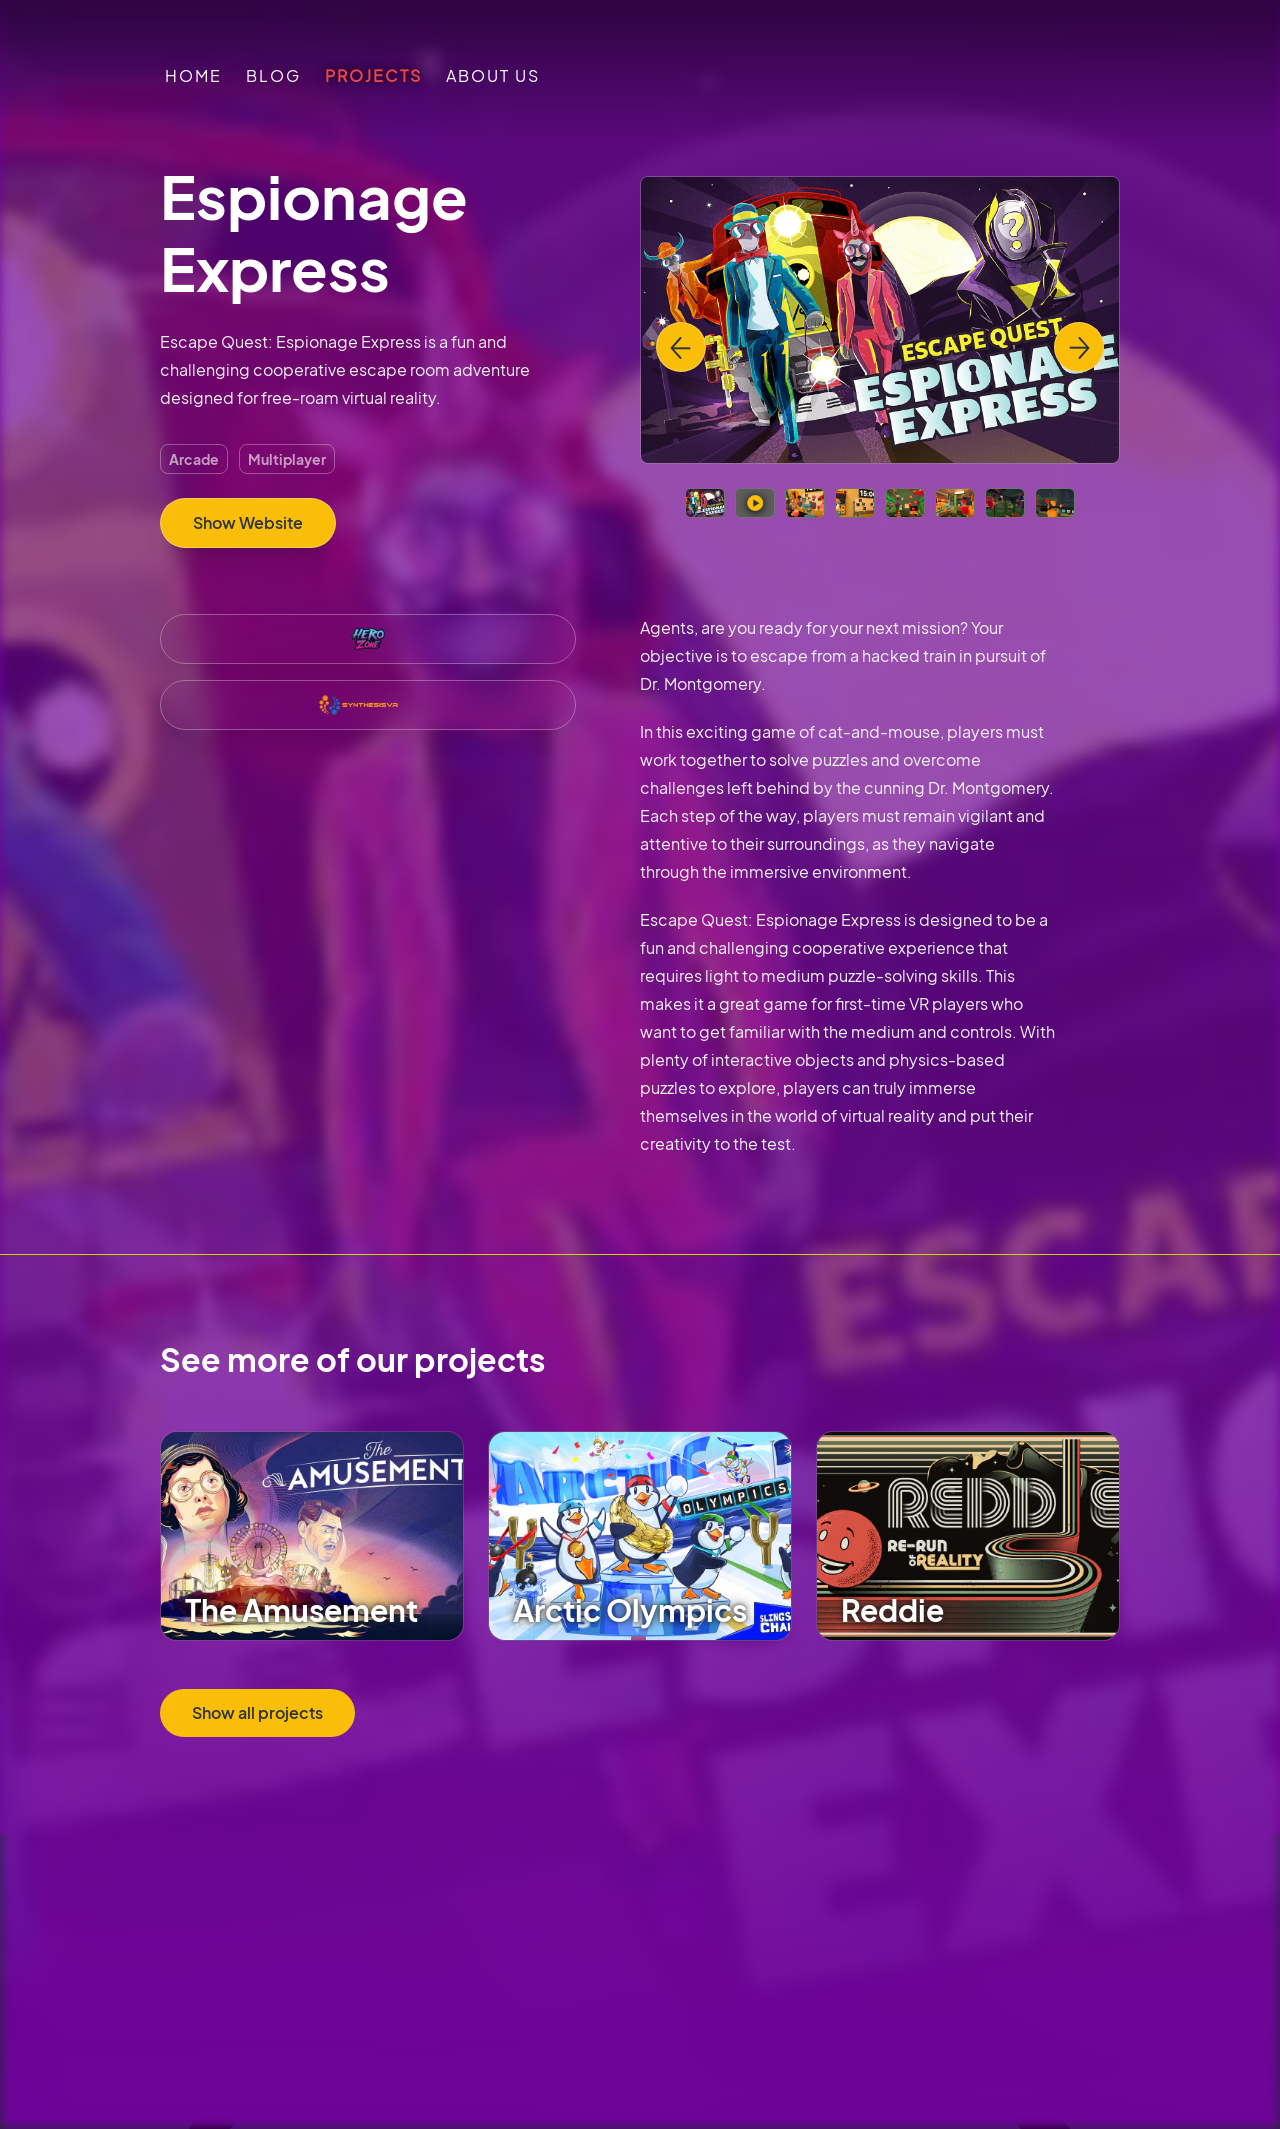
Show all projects (257, 1712)
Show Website (248, 522)
